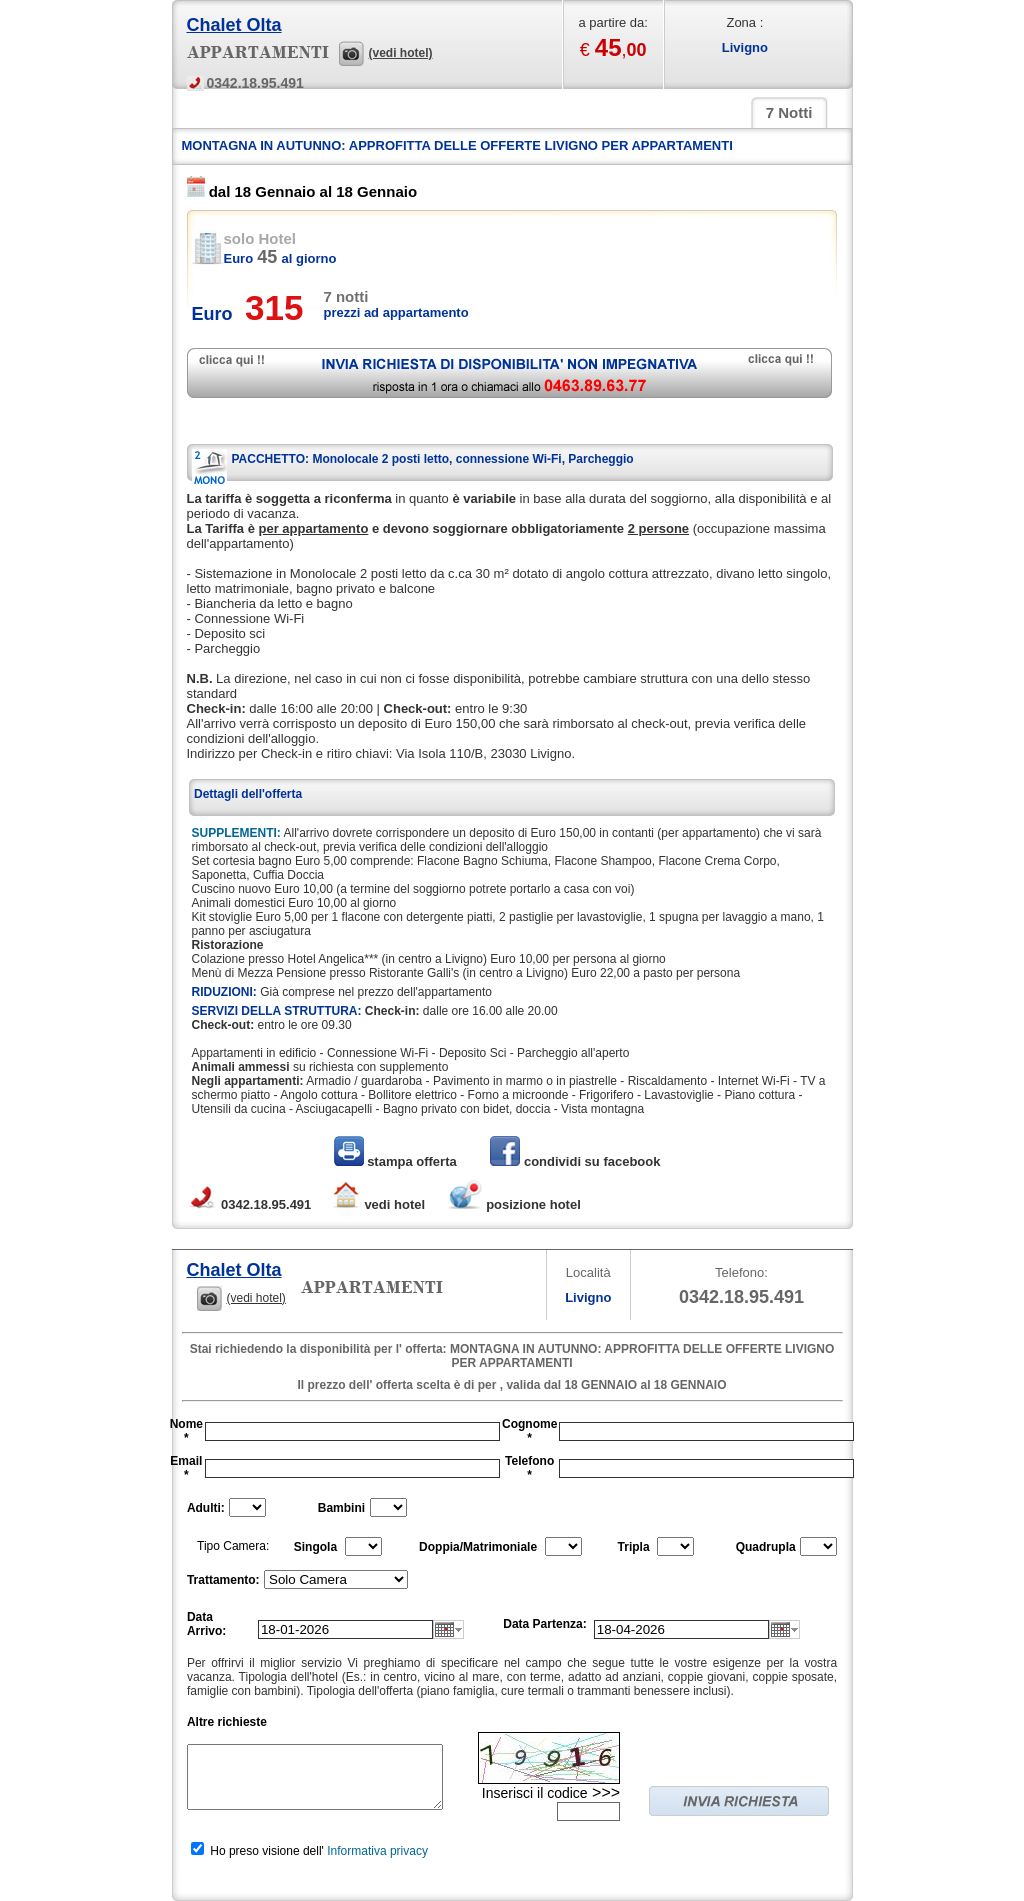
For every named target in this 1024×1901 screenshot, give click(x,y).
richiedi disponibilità (509, 373)
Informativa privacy (377, 1851)
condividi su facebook (575, 1161)
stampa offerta (397, 1161)
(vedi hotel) (401, 53)
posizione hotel (513, 1204)
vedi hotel (378, 1204)
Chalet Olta (234, 25)
